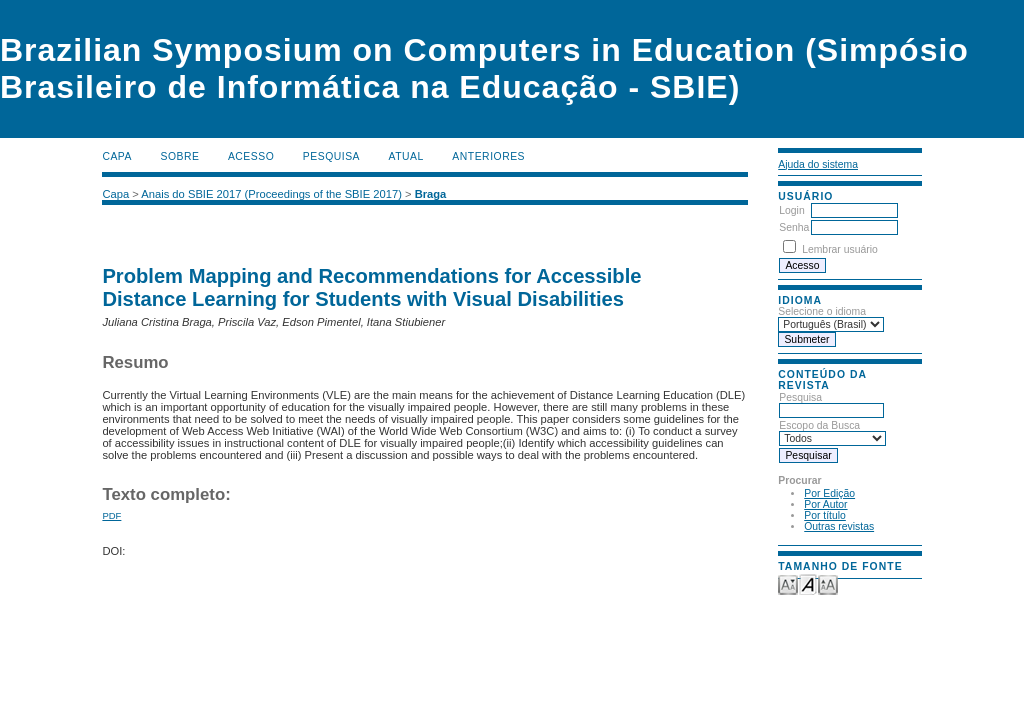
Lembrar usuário (840, 249)
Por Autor (825, 504)
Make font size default (808, 583)
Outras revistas (839, 526)
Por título (825, 515)
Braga (431, 194)
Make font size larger (828, 583)
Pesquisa (331, 156)
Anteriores (488, 156)
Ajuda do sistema (818, 164)
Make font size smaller (788, 583)
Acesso (251, 156)
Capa (117, 156)
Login (791, 210)
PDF (111, 515)
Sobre (179, 156)
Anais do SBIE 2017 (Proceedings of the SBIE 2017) (271, 194)
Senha (794, 227)
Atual (406, 156)
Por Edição (829, 493)
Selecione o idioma (822, 311)
